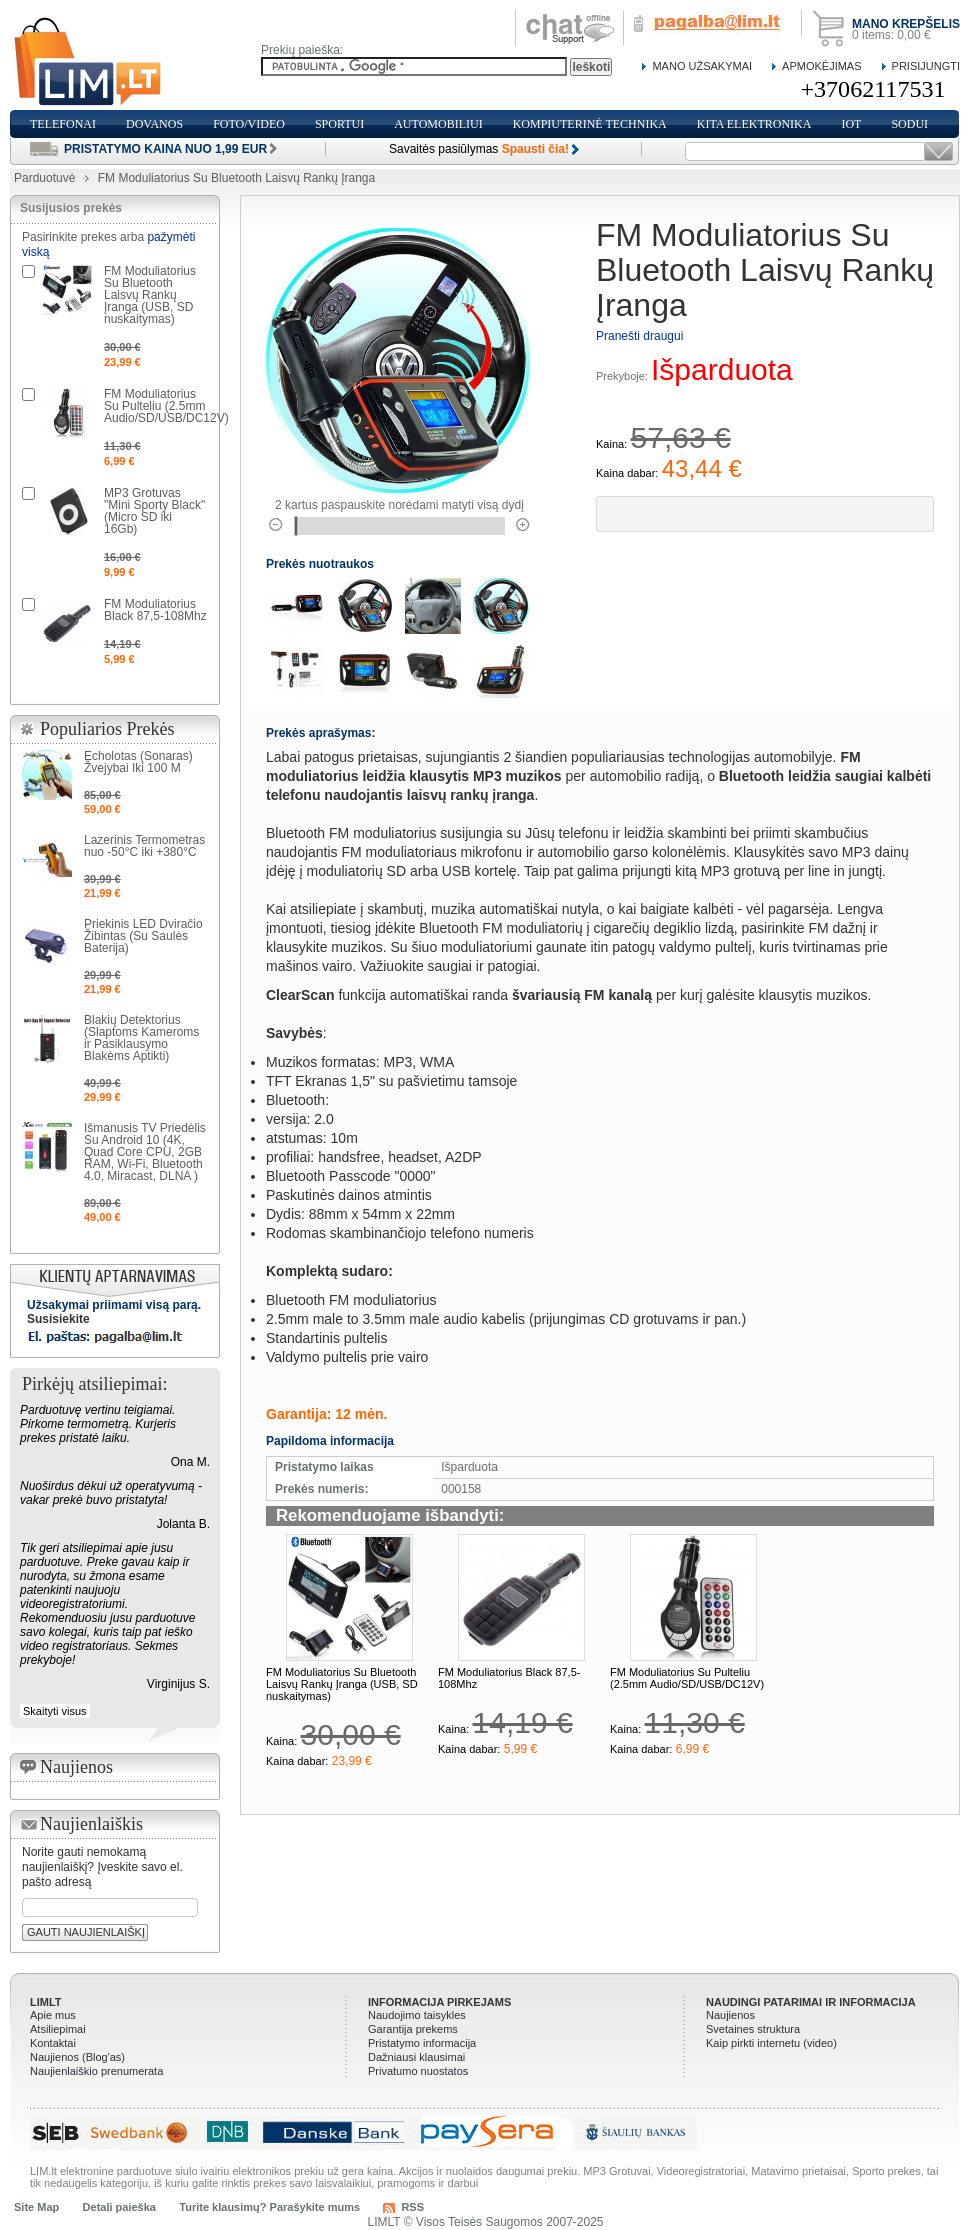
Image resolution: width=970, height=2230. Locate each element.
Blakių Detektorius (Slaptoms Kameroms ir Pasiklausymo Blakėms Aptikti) (141, 1038)
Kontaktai (53, 2043)
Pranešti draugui (639, 336)
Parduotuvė (44, 178)
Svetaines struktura (753, 2029)
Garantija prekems (413, 2029)
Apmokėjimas (821, 66)
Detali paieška (119, 2207)
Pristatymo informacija (422, 2043)
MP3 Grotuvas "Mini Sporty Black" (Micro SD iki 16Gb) (154, 511)
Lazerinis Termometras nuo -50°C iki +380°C (144, 846)
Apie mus (53, 2015)
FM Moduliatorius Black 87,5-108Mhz (155, 610)
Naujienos (730, 2015)
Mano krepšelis (906, 24)
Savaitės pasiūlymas (479, 149)
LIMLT (46, 2002)
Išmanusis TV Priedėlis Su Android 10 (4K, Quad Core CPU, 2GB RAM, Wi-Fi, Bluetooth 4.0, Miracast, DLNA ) (145, 1152)
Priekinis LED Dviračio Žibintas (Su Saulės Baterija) (143, 936)
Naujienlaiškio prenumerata (96, 2071)
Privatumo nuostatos (418, 2071)
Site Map (36, 2207)
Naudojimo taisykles (417, 2015)
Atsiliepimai (58, 2029)
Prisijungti (926, 66)
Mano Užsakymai (702, 66)
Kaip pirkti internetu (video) (771, 2043)
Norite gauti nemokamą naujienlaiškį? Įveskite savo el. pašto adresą (102, 1867)
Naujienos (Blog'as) (77, 2057)
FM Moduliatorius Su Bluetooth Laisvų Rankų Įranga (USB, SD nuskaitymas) (342, 1684)
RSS (412, 2207)
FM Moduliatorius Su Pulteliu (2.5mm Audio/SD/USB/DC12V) (687, 1678)
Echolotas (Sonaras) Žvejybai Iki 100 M (138, 762)
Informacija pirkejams (439, 2002)
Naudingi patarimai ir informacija (811, 2002)
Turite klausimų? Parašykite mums (269, 2207)
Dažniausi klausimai (416, 2057)
